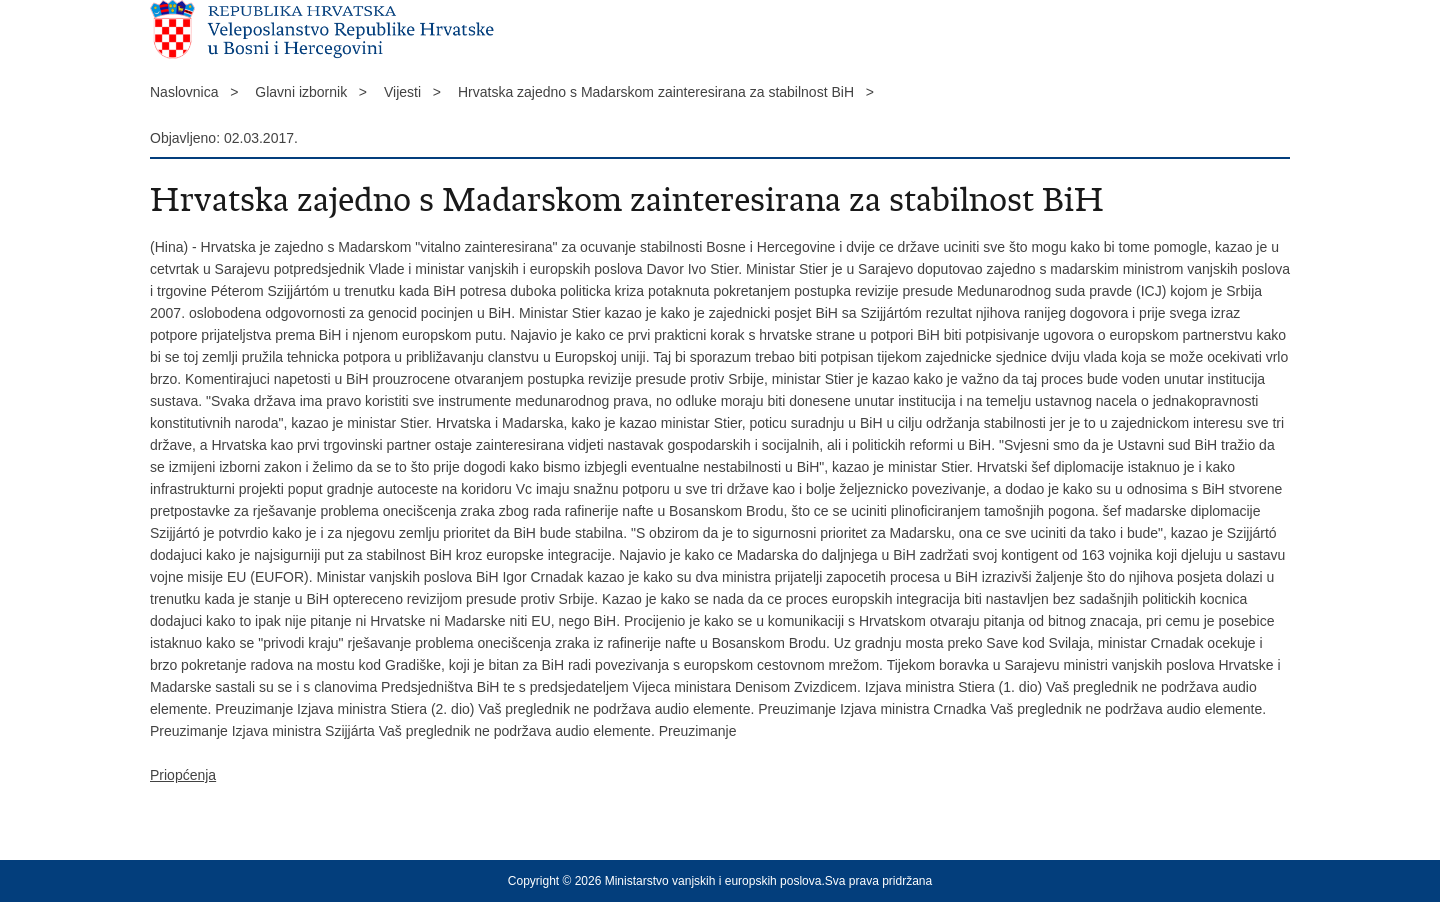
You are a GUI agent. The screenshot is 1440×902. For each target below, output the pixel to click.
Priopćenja (183, 775)
